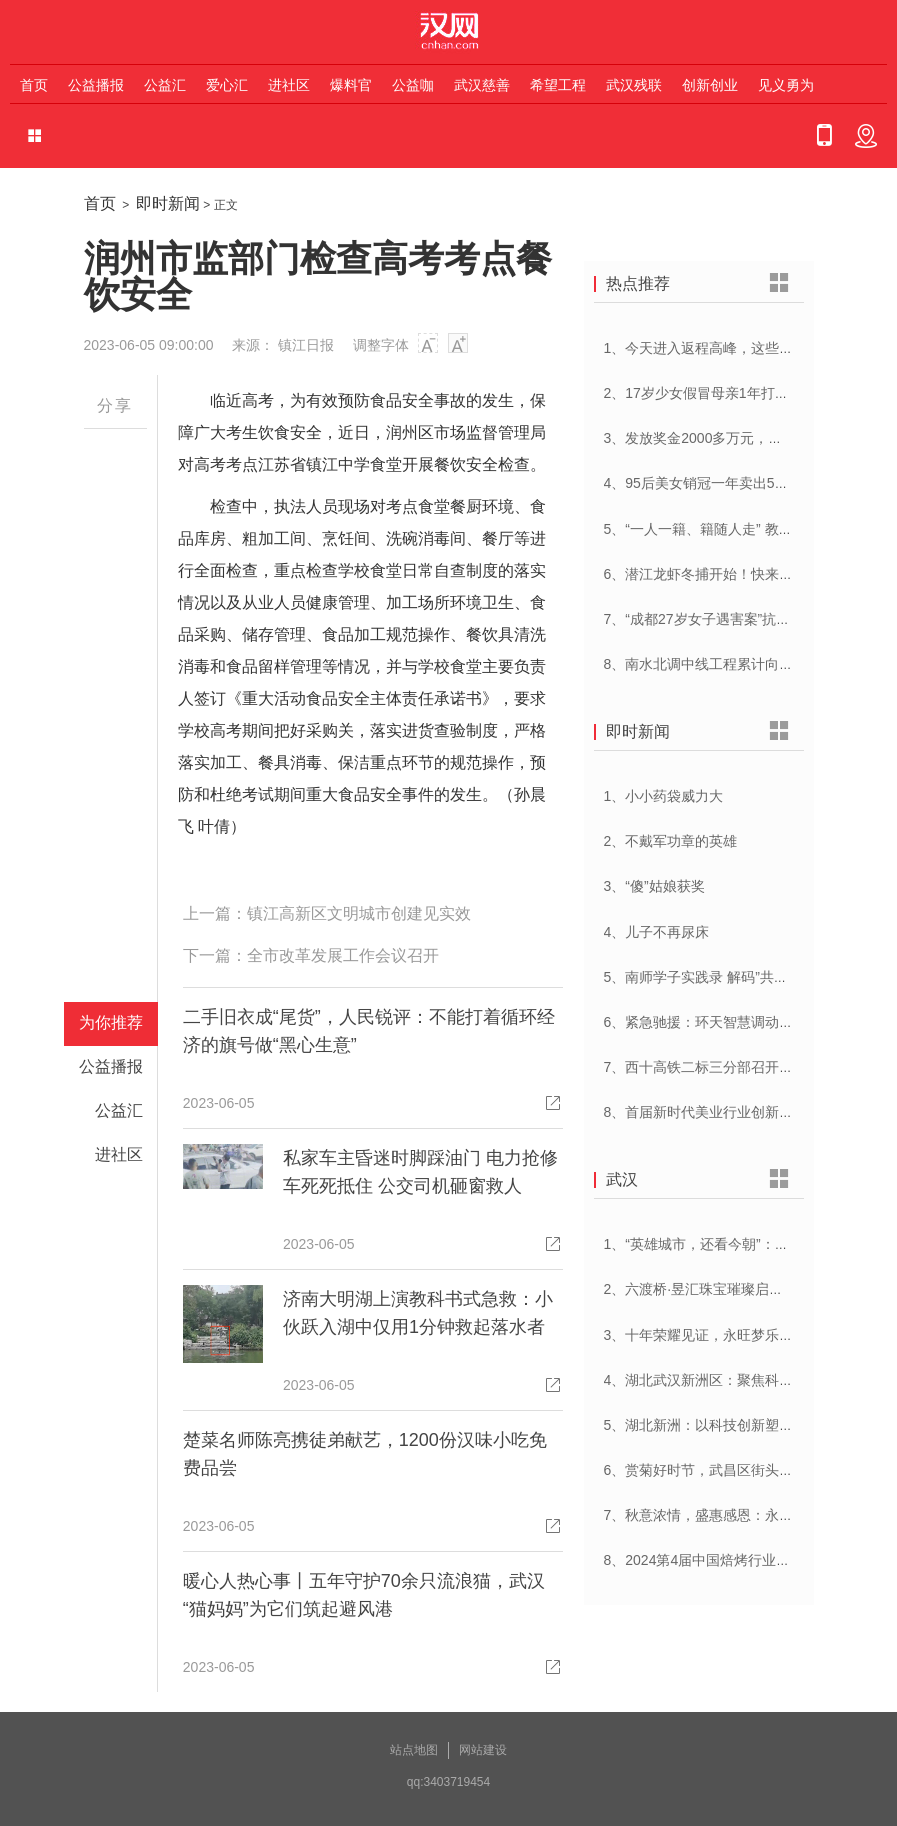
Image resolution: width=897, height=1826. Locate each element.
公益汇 (165, 85)
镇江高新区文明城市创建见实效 (359, 913)
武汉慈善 (482, 85)
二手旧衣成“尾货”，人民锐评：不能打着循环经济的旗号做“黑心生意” (369, 1031)
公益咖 (413, 85)
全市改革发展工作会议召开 (343, 955)
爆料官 (351, 85)
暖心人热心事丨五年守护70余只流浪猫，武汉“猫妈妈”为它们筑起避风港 (364, 1595)
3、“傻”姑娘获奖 (654, 886)
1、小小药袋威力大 (664, 796)
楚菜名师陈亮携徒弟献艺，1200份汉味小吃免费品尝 (365, 1454)
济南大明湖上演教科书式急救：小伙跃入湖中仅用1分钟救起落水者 (418, 1313)
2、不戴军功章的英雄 (671, 841)
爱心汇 (227, 85)
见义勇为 (786, 85)
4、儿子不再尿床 (657, 932)
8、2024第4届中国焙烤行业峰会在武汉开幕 (739, 1560)
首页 (34, 85)
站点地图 (414, 1750)
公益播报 (96, 85)
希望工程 (558, 85)
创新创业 (710, 85)
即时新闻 (168, 203)
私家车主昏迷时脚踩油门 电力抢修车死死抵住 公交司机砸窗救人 (420, 1172)
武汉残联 (634, 85)
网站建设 (483, 1750)
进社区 (289, 85)
